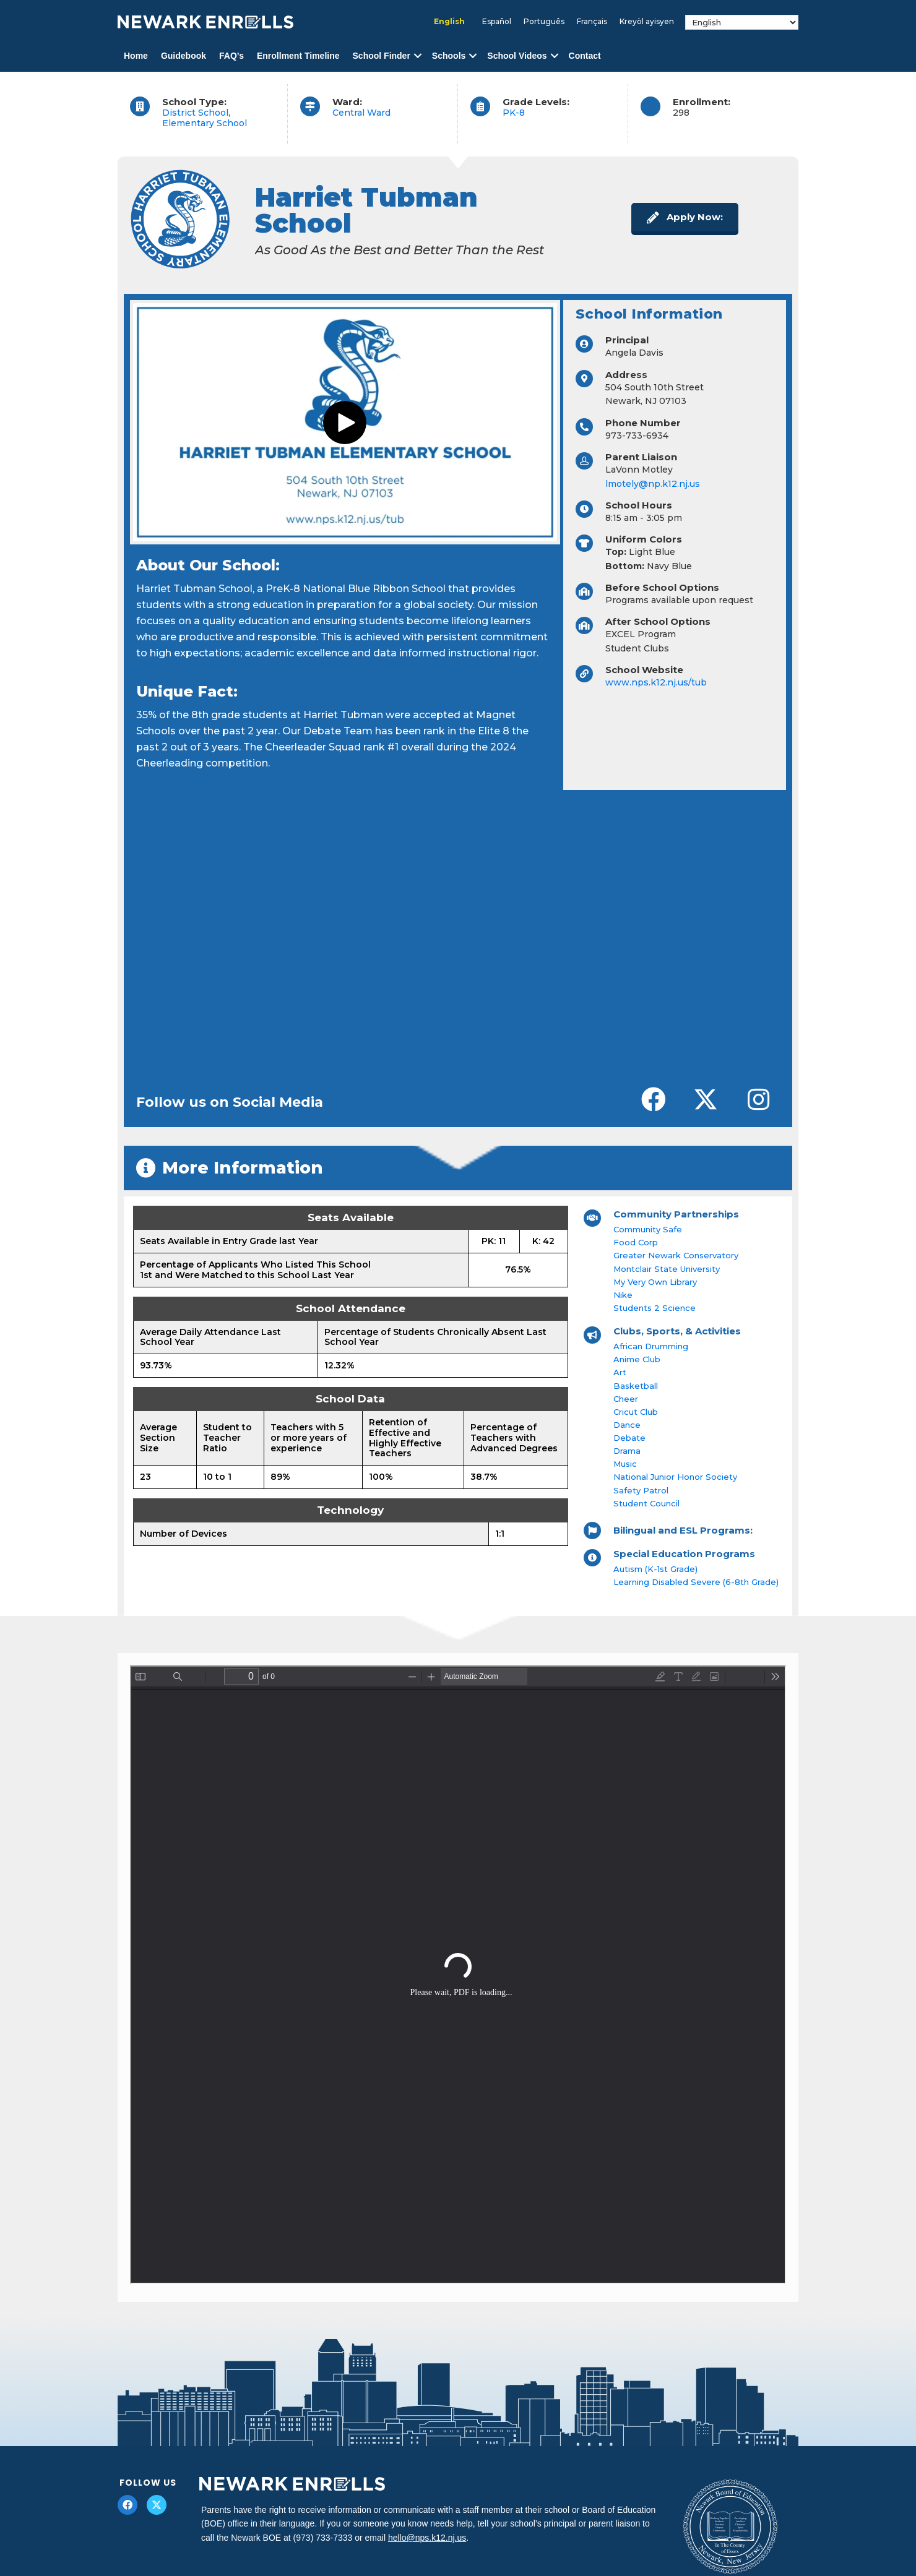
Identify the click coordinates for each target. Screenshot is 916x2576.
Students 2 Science (654, 1308)
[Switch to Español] (496, 21)
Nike (623, 1295)
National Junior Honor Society (675, 1477)
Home (136, 56)
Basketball (635, 1386)
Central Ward (361, 112)
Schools (448, 56)
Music (625, 1464)
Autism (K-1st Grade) (655, 1569)
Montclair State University (666, 1269)
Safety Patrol (640, 1490)
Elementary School (204, 123)
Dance (627, 1425)
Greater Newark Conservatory (675, 1255)
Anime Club (636, 1359)
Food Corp (635, 1242)
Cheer (625, 1399)
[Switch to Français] (592, 21)
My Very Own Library (655, 1282)
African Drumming (650, 1346)
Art (619, 1372)
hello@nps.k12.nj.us (427, 2538)
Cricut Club (635, 1412)
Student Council (646, 1503)
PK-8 (514, 112)
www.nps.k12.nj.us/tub (656, 682)
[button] (417, 56)
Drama (627, 1451)
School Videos (517, 56)
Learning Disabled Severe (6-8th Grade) (696, 1582)
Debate (629, 1438)
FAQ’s (231, 56)
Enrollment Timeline (298, 56)
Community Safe (647, 1229)
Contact (585, 56)
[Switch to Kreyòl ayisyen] (646, 21)
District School (195, 112)
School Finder (381, 56)
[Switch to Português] (544, 21)
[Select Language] (741, 22)
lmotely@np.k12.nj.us (652, 483)
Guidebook (183, 56)
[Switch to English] (449, 21)
